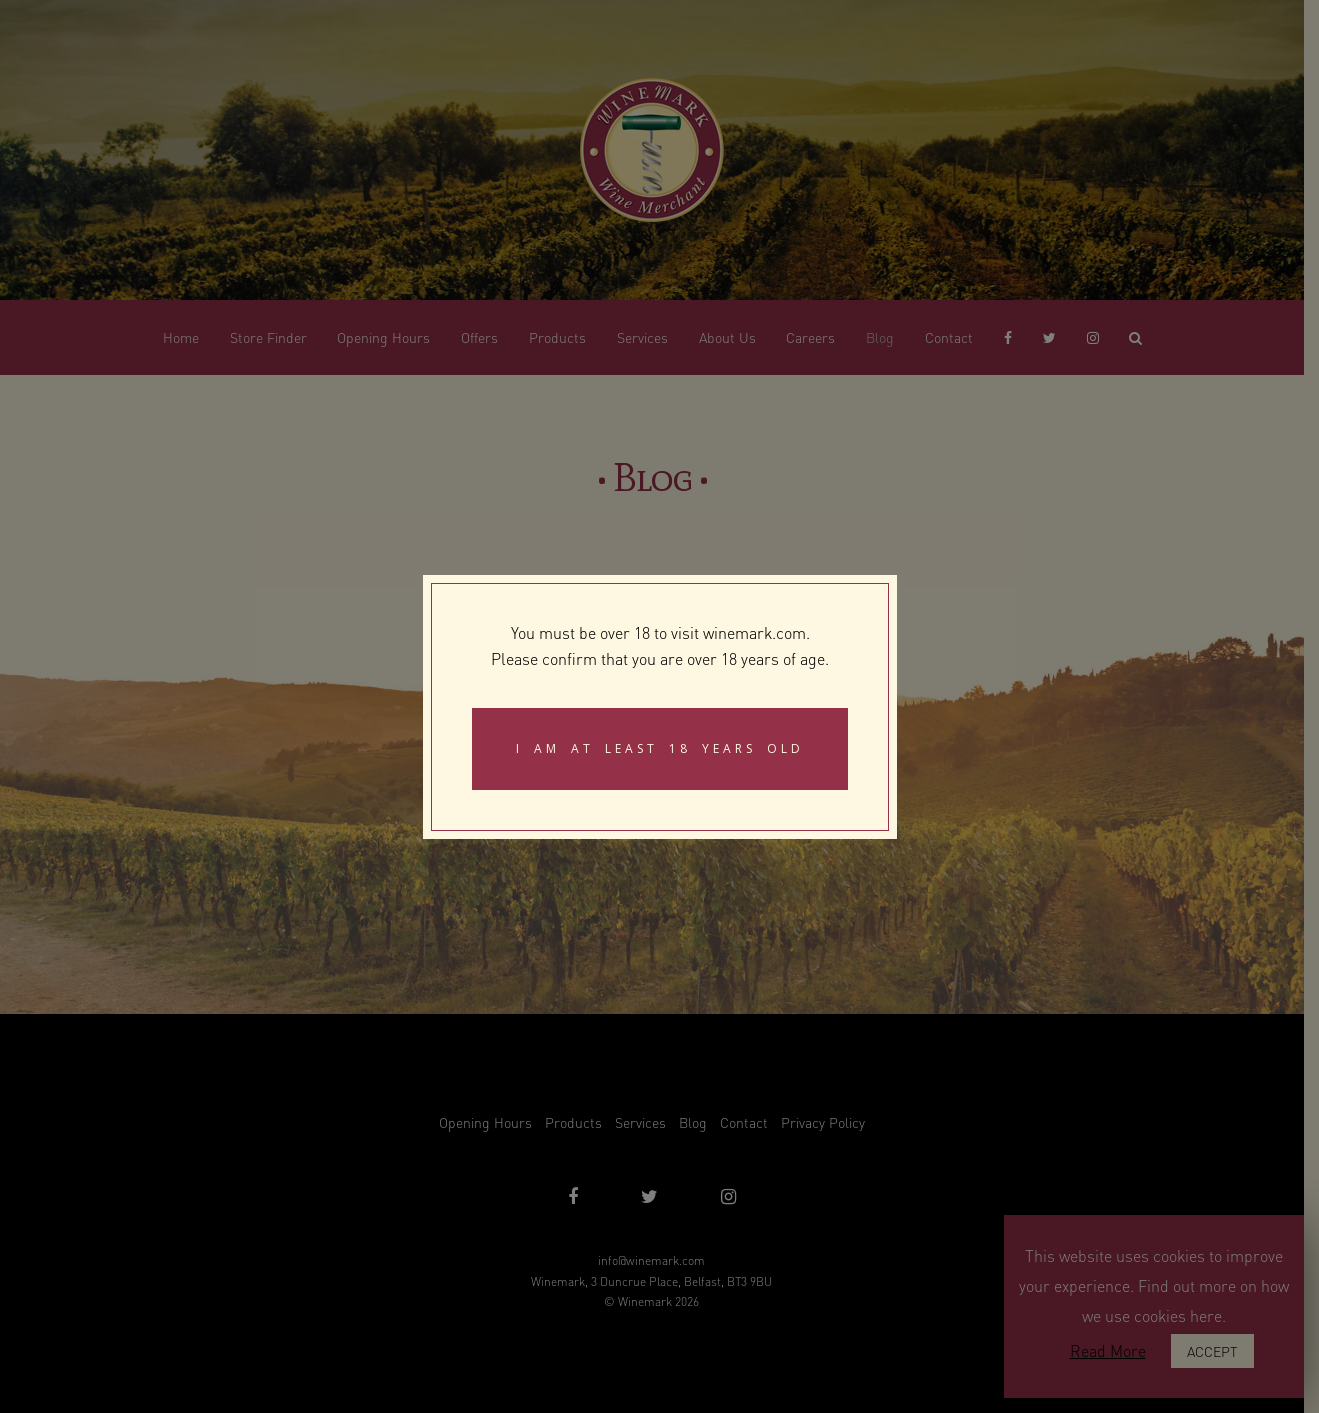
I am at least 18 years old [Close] (660, 748)
